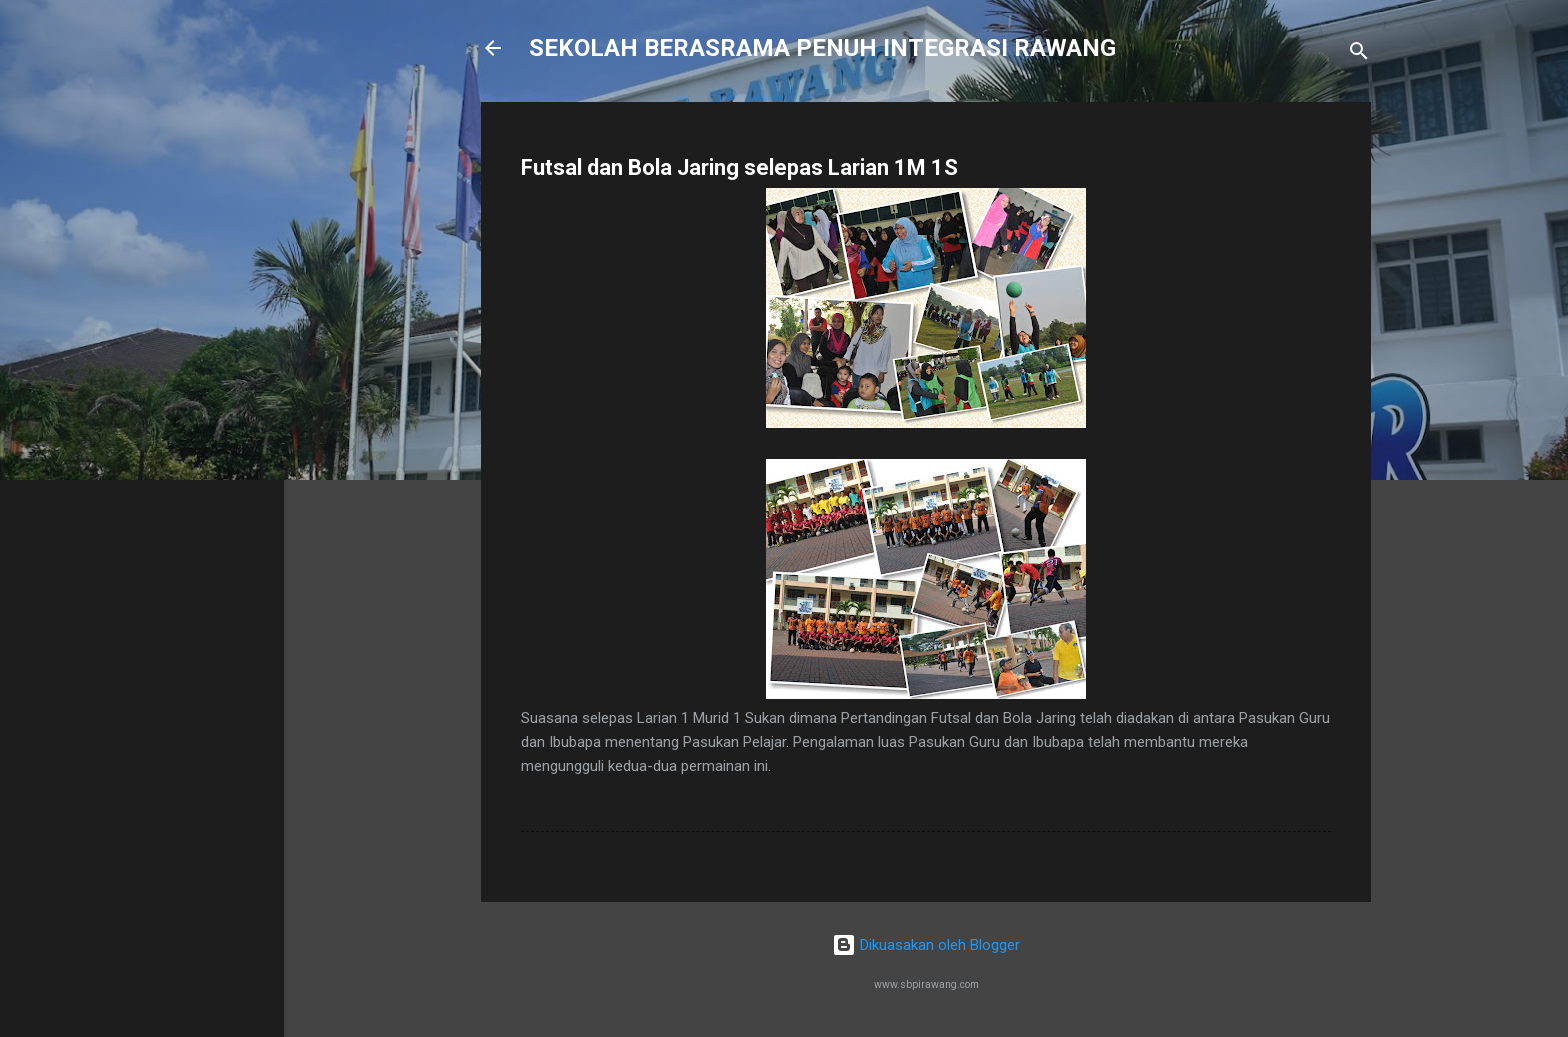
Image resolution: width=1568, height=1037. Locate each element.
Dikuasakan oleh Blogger (926, 945)
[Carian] (1359, 54)
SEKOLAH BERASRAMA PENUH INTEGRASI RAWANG (822, 48)
